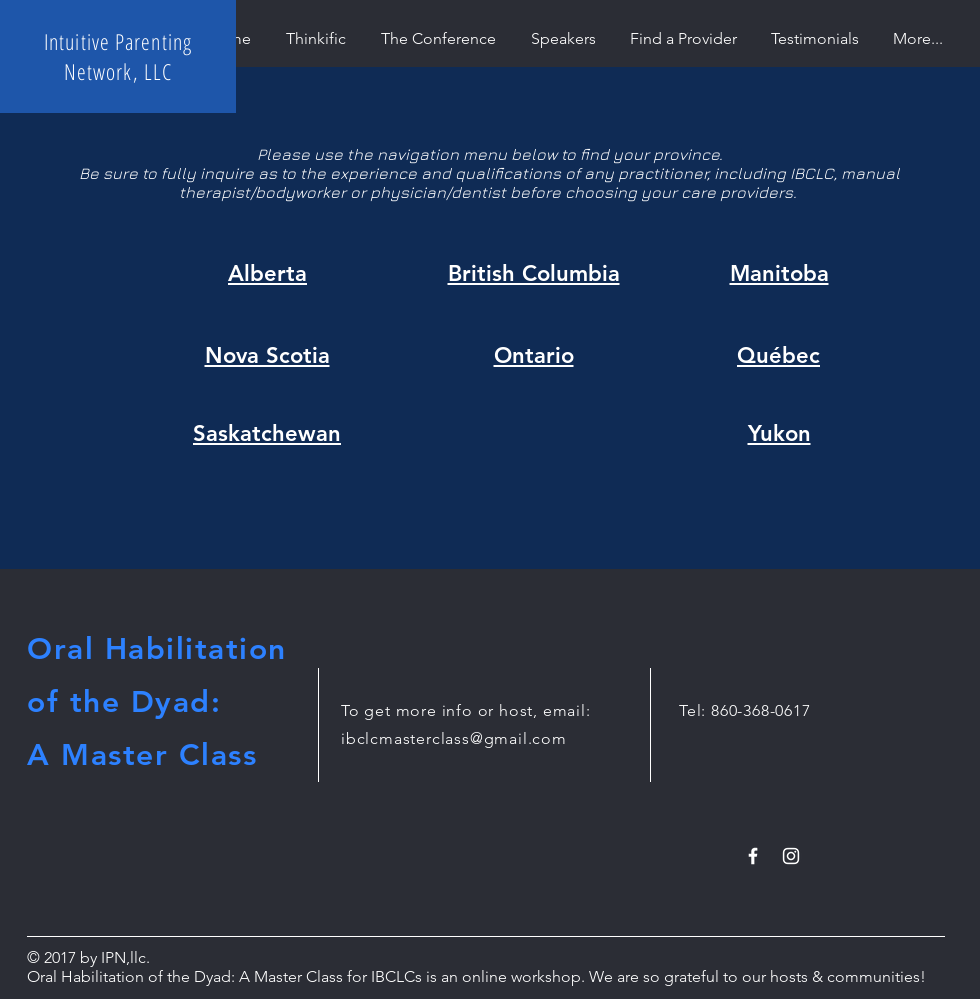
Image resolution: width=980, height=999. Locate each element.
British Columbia (534, 273)
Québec (778, 355)
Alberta (267, 273)
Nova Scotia (267, 355)
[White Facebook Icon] (753, 856)
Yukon (779, 433)
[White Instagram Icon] (791, 856)
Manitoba (779, 273)
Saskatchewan (267, 433)
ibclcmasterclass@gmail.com (454, 738)
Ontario (534, 355)
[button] (683, 38)
